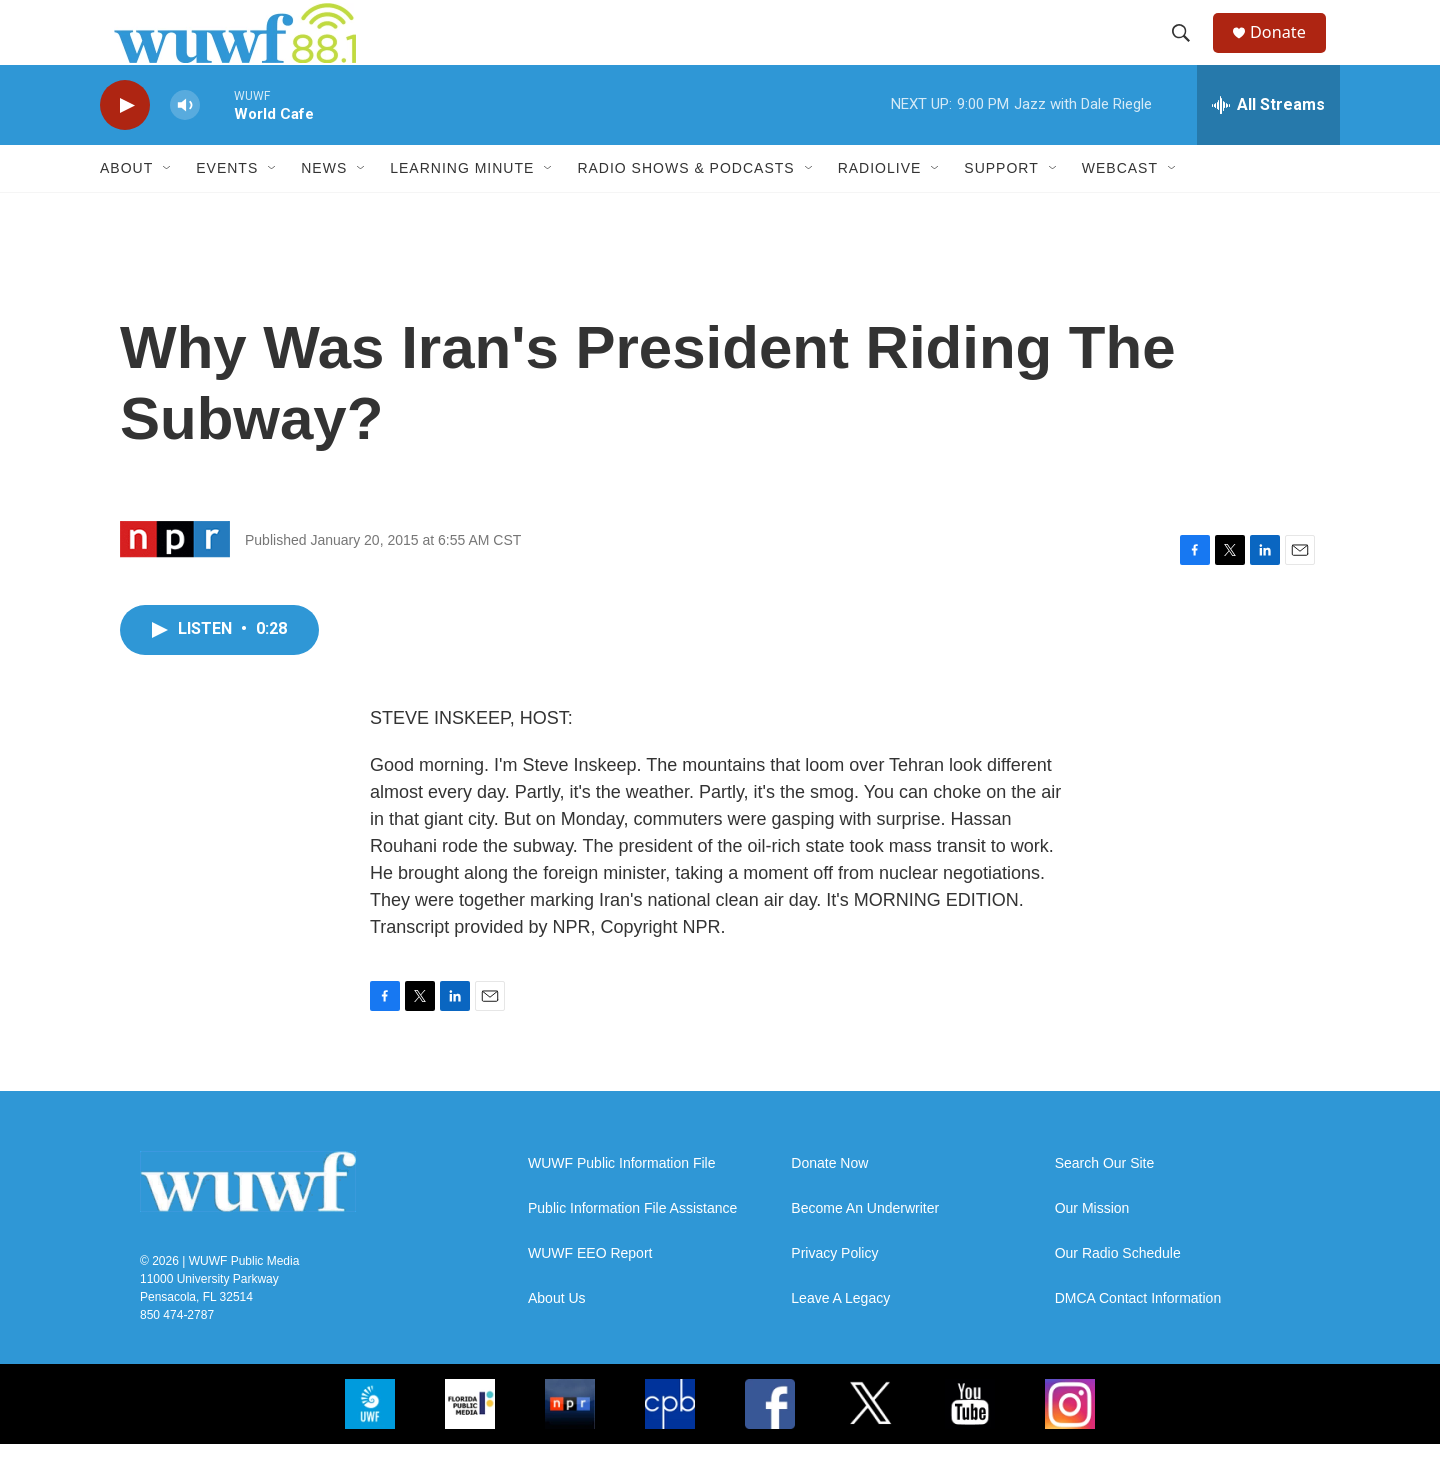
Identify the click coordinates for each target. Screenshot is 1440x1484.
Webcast (1120, 208)
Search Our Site (1105, 1203)
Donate (1289, 52)
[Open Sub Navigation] (168, 208)
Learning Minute (462, 208)
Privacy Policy (834, 1293)
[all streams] (1268, 145)
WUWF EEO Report (590, 1293)
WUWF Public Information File (621, 1203)
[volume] (185, 145)
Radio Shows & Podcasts (685, 208)
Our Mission (1092, 1248)
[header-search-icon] (1189, 53)
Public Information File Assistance (632, 1248)
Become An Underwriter (865, 1248)
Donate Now (829, 1203)
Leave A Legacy (840, 1338)
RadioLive (880, 208)
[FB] (770, 1444)
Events (227, 208)
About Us (557, 1338)
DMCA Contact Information (1138, 1338)
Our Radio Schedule (1118, 1293)
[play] (125, 145)
